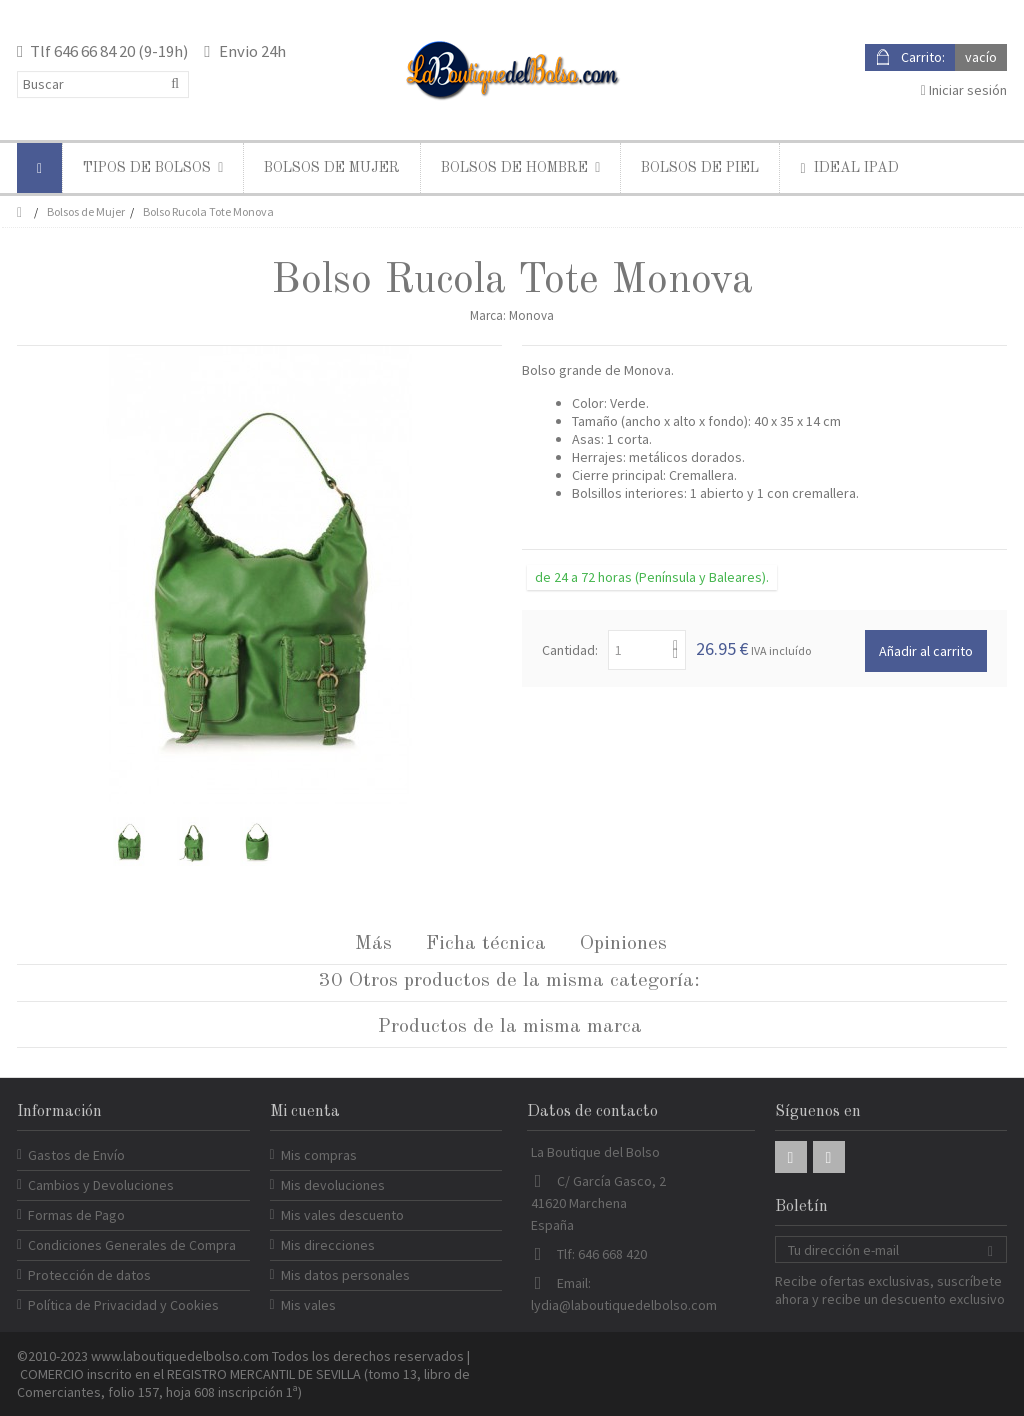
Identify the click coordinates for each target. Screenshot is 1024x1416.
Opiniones (623, 944)
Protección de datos (89, 1275)
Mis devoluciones (333, 1185)
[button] (152, 168)
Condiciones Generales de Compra (132, 1245)
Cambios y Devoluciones (101, 1185)
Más (373, 944)
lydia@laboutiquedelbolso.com (624, 1305)
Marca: (488, 315)
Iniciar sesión (964, 90)
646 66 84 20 (94, 51)
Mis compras (319, 1155)
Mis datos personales (345, 1275)
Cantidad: (570, 650)
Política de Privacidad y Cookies (123, 1305)
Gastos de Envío (76, 1155)
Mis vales (308, 1305)
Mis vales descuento (342, 1215)
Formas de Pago (76, 1215)
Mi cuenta (305, 1112)
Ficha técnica (486, 944)
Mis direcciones (328, 1245)
